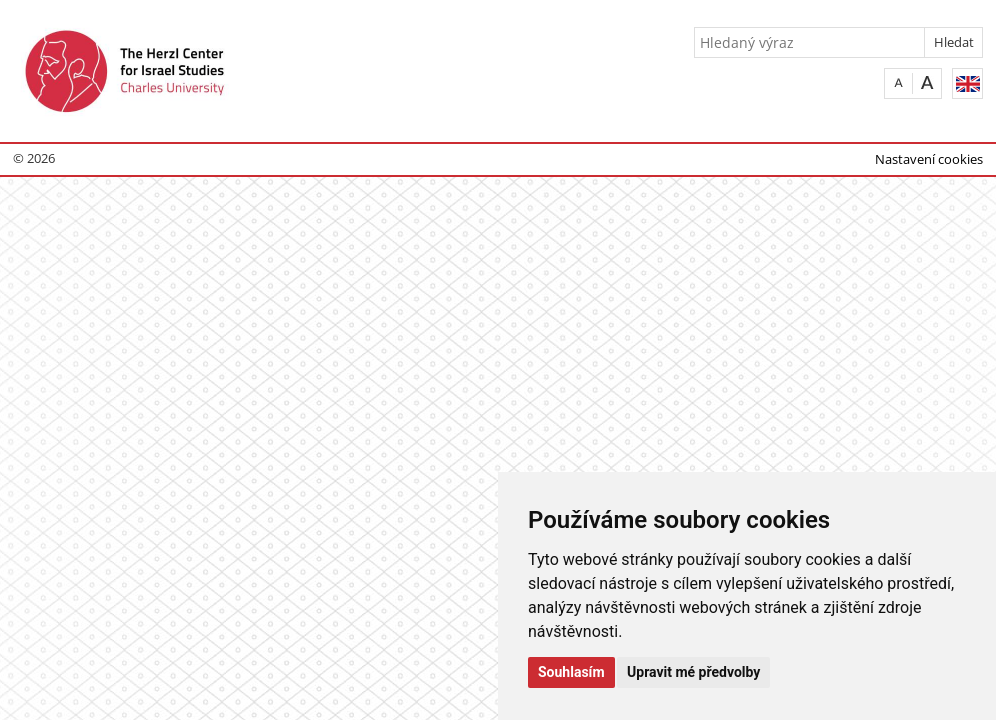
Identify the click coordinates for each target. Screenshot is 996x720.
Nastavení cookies (929, 159)
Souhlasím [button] (571, 672)
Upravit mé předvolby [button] (693, 672)
